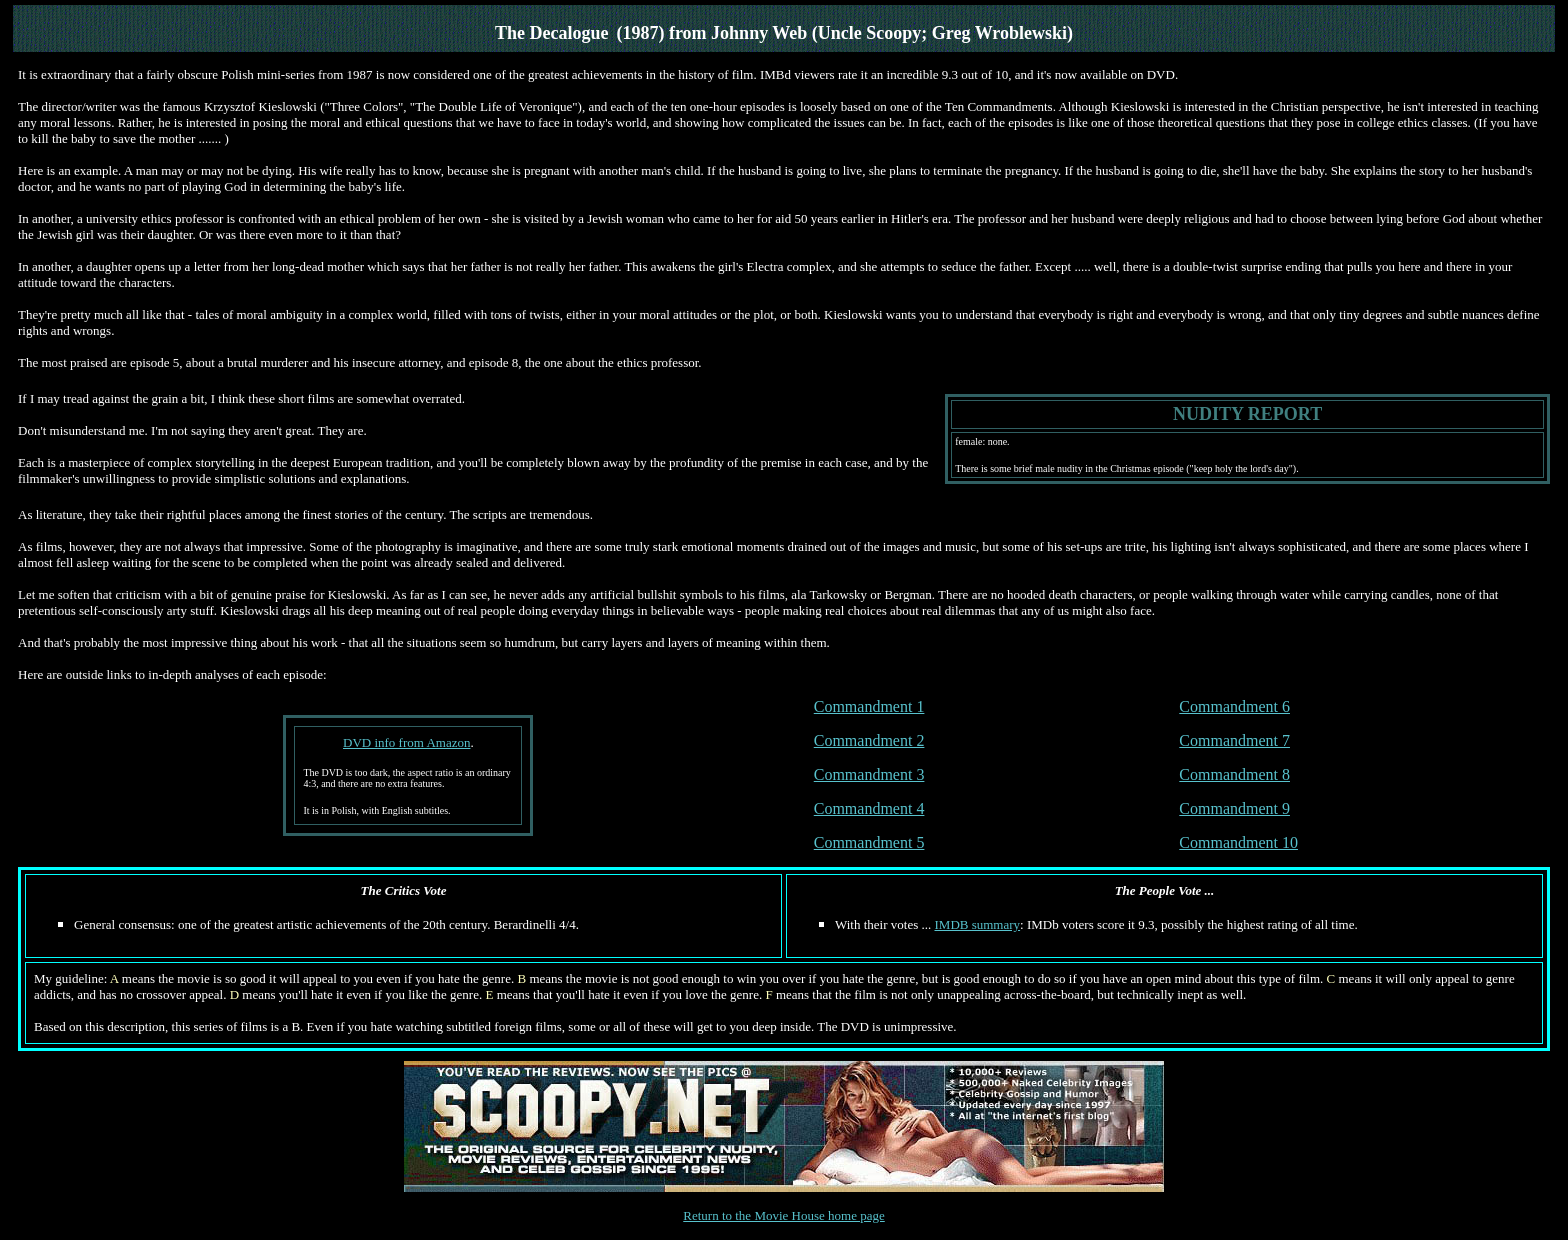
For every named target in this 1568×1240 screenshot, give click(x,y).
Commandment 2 (869, 740)
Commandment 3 (869, 774)
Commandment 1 (869, 706)
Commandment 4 (869, 808)
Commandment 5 (869, 842)
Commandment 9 (1234, 808)
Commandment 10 (1238, 842)
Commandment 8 (1234, 774)
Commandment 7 (1234, 740)
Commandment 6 (1234, 706)
